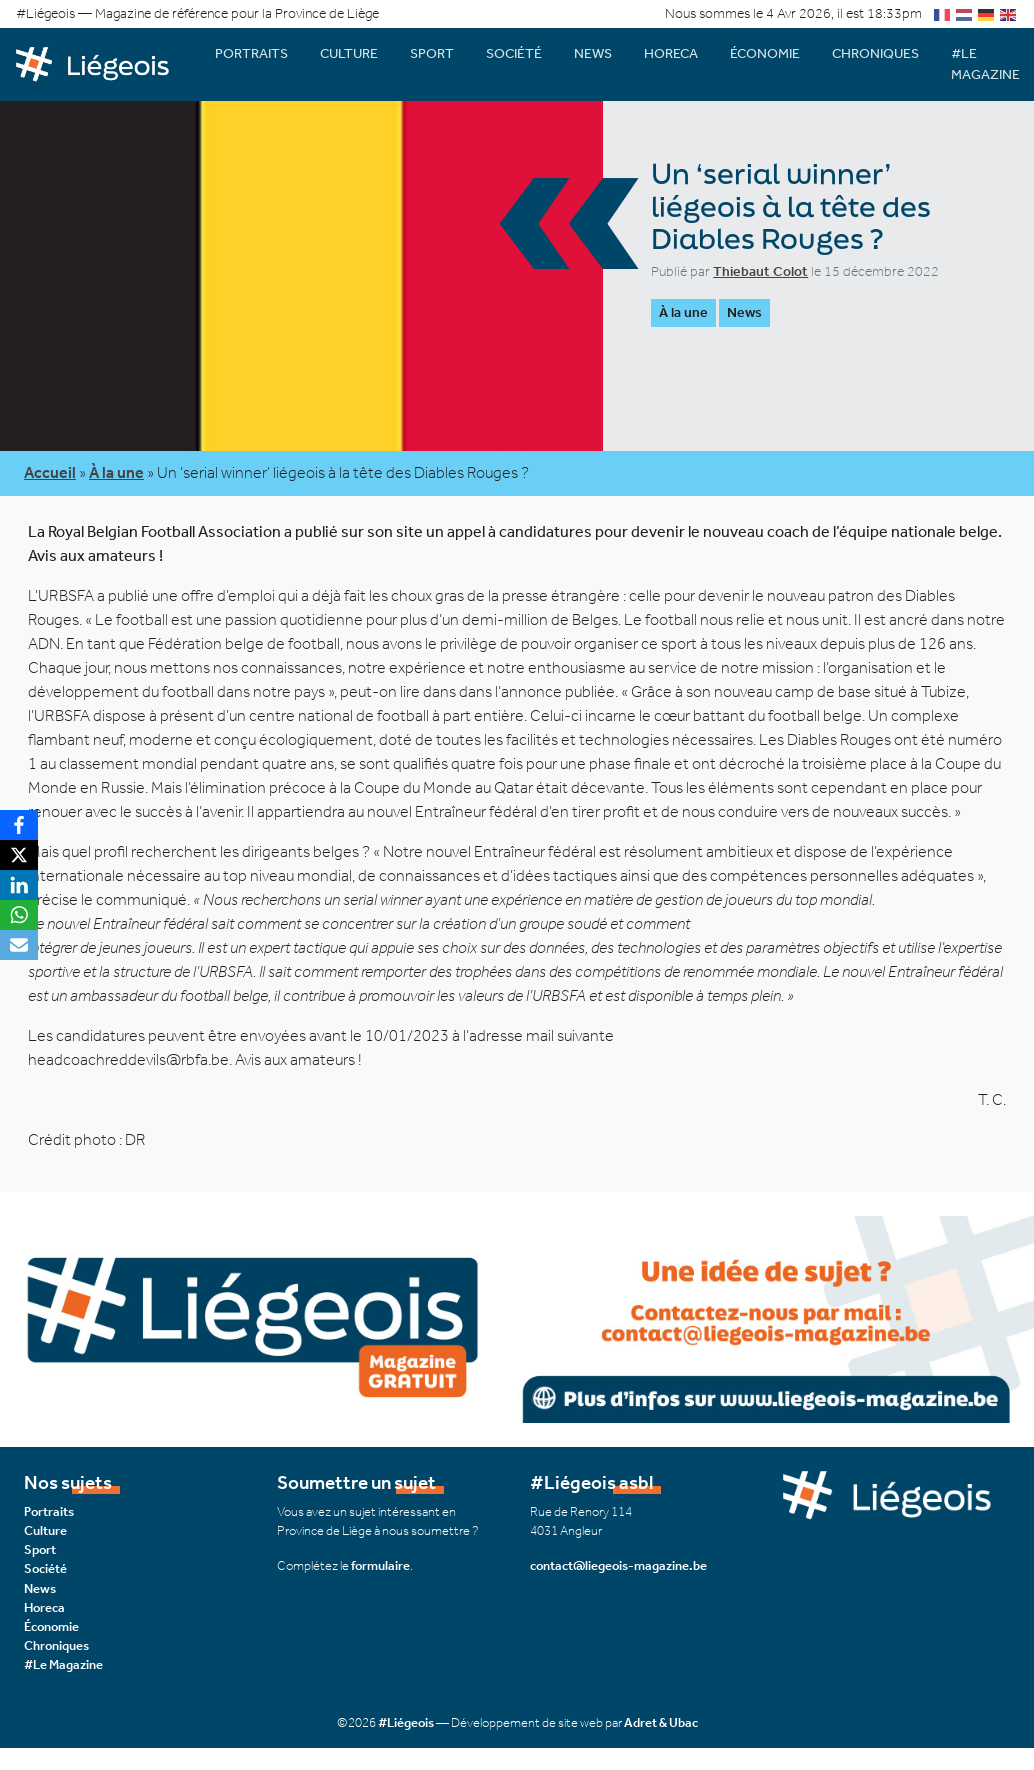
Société (514, 53)
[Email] (19, 945)
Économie (765, 53)
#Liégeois (406, 1722)
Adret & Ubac (661, 1722)
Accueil (50, 472)
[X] (19, 855)
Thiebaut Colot (760, 271)
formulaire (380, 1565)
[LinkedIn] (19, 885)
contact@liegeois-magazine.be (618, 1565)
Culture (349, 53)
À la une (683, 312)
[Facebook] (19, 825)
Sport (432, 53)
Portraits (251, 53)
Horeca (671, 53)
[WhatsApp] (19, 915)
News (593, 53)
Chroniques (875, 53)
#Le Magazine (63, 1664)
